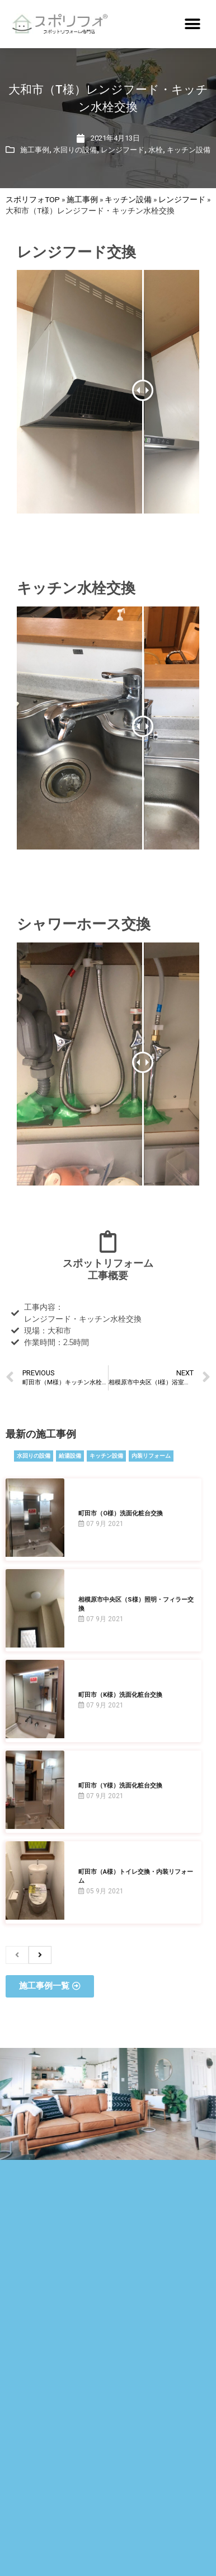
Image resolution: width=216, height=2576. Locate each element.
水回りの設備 (75, 150)
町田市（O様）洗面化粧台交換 (120, 1513)
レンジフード (122, 150)
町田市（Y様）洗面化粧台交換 (120, 1785)
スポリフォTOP (33, 199)
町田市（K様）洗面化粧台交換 (120, 1694)
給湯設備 (70, 1456)
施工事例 (34, 150)
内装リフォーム (151, 1456)
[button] (192, 23)
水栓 (155, 150)
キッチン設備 (188, 150)
